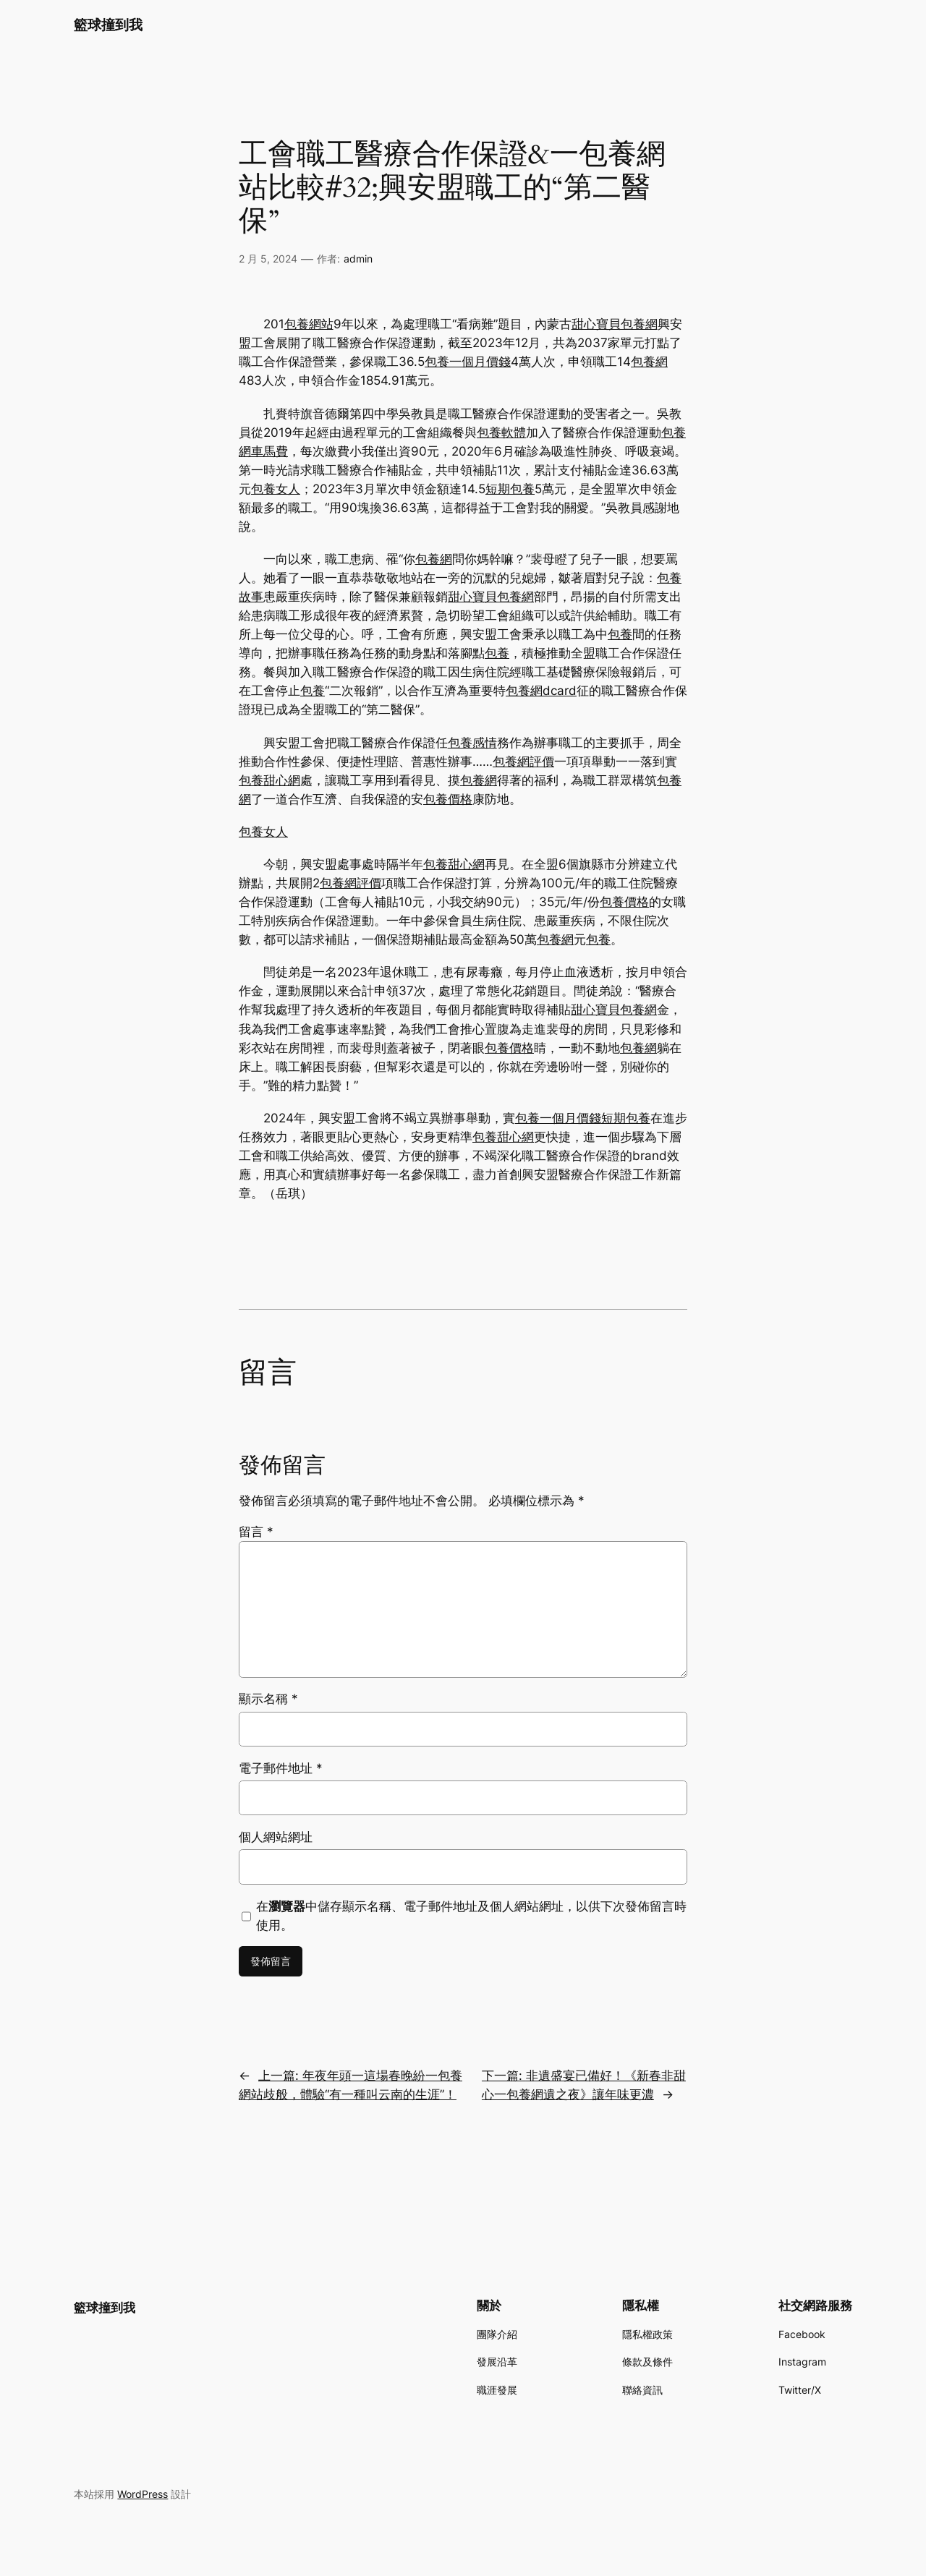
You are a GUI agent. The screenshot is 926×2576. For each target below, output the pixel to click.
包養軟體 (501, 432)
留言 (256, 1531)
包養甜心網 (269, 780)
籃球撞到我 (108, 24)
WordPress (142, 2494)
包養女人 (275, 489)
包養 (620, 634)
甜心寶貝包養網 (615, 324)
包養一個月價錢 (468, 361)
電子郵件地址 (281, 1768)
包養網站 (309, 324)
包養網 (649, 361)
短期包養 (510, 489)
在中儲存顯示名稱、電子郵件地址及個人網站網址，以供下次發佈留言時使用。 (471, 1915)
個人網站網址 (276, 1837)
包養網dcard (541, 690)
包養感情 (472, 742)
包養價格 (447, 799)
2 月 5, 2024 (268, 258)
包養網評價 (523, 761)
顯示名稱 (268, 1699)
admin (358, 258)
